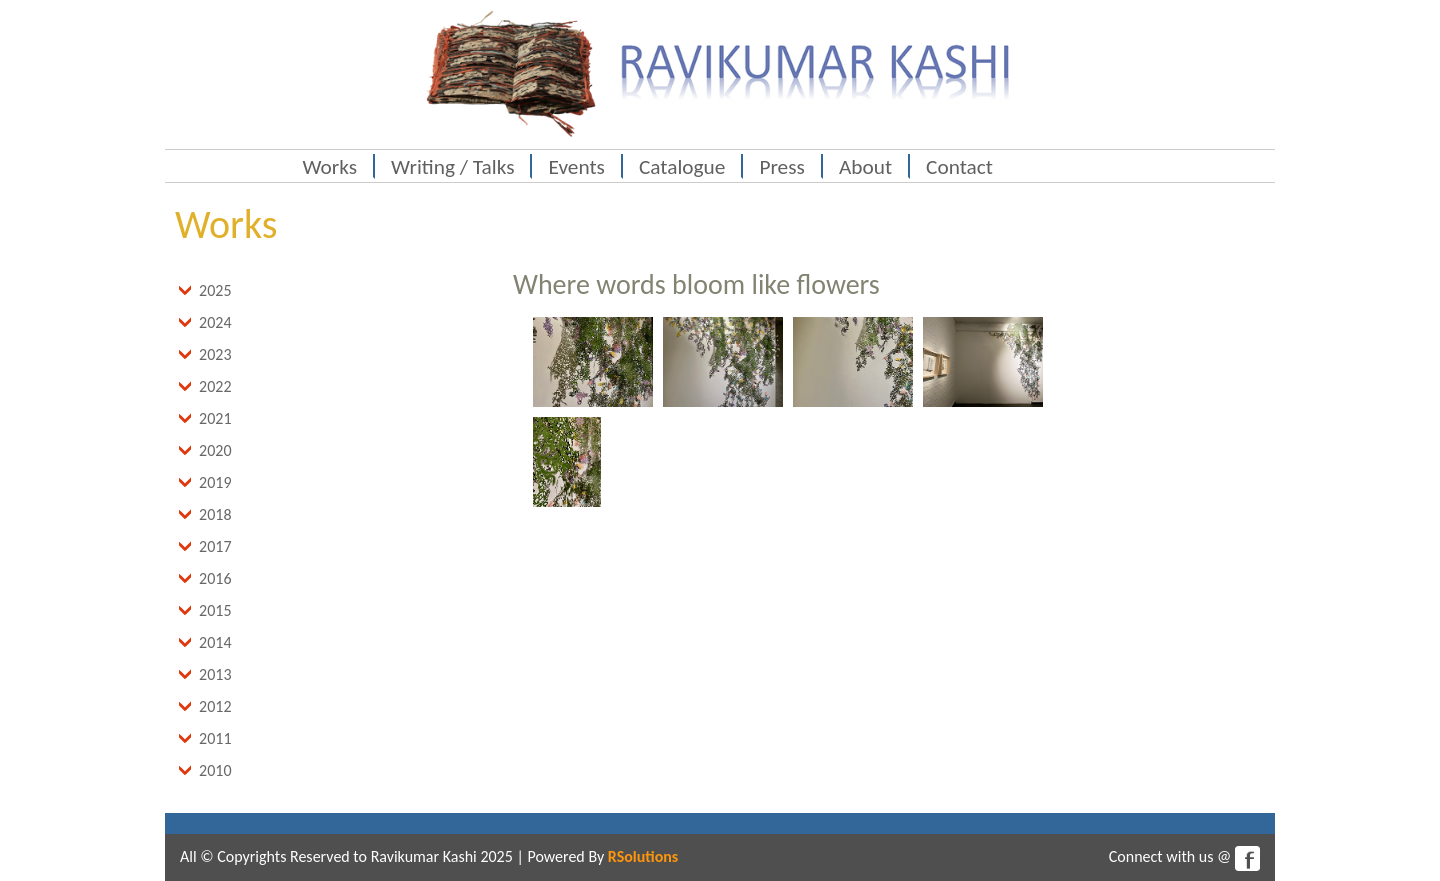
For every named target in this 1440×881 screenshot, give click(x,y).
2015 (215, 610)
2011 (215, 738)
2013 (215, 674)
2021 (215, 418)
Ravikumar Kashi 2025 (442, 856)
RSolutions (643, 856)
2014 (215, 642)
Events (576, 166)
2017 (215, 546)
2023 (215, 354)
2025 (215, 290)
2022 (215, 386)
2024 (215, 322)
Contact (959, 166)
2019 (215, 482)
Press (781, 166)
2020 (215, 450)
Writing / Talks (452, 166)
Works (330, 166)
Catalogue (682, 166)
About (865, 166)
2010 (215, 770)
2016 (215, 578)
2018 (215, 514)
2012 (215, 706)
